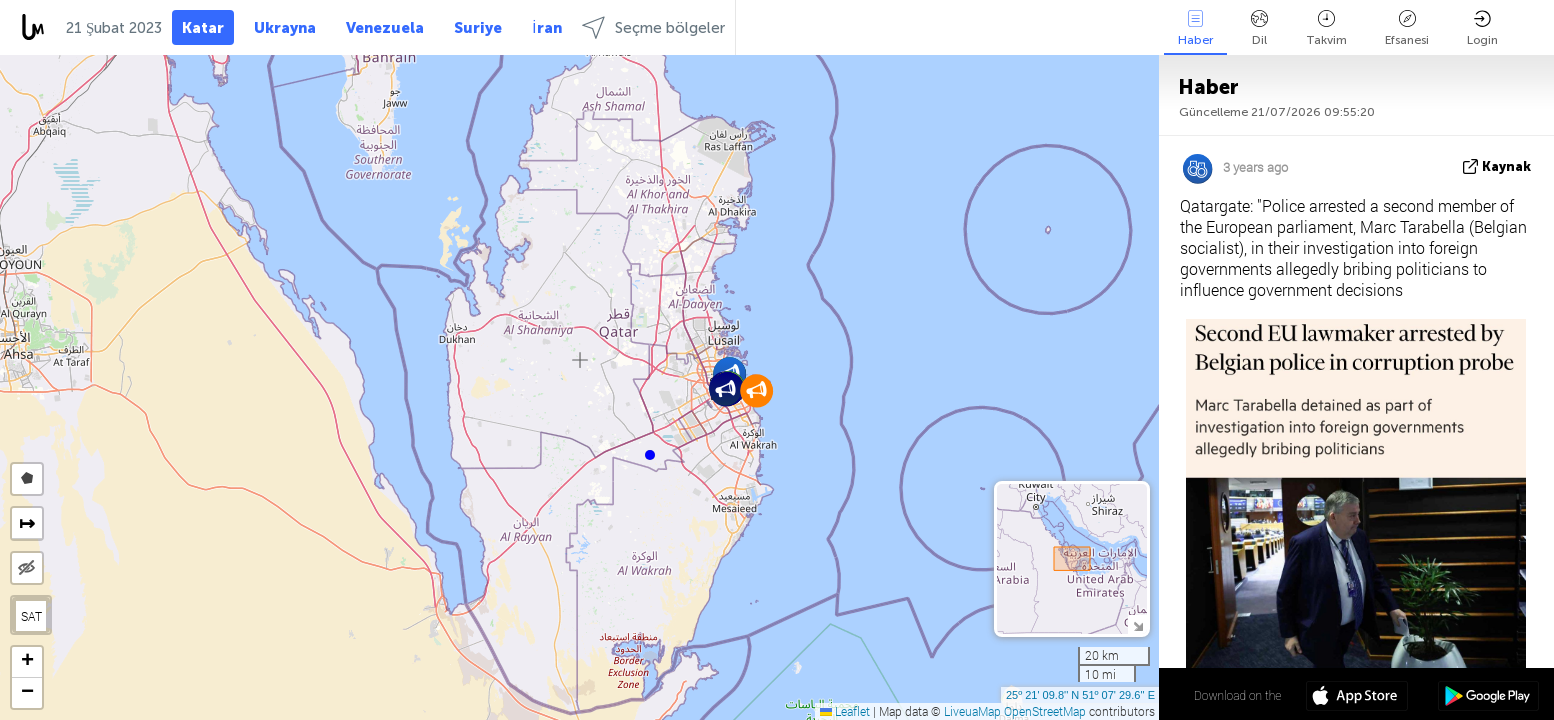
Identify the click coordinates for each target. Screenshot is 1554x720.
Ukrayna (285, 28)
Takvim (1326, 28)
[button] (650, 455)
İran (546, 28)
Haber (1195, 28)
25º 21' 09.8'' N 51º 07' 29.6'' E (1080, 695)
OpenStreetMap (1045, 711)
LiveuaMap (972, 711)
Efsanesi (1407, 28)
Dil (1259, 28)
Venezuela (385, 28)
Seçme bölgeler (653, 27)
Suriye (478, 28)
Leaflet (845, 711)
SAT (31, 616)
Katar (203, 28)
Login (1482, 28)
